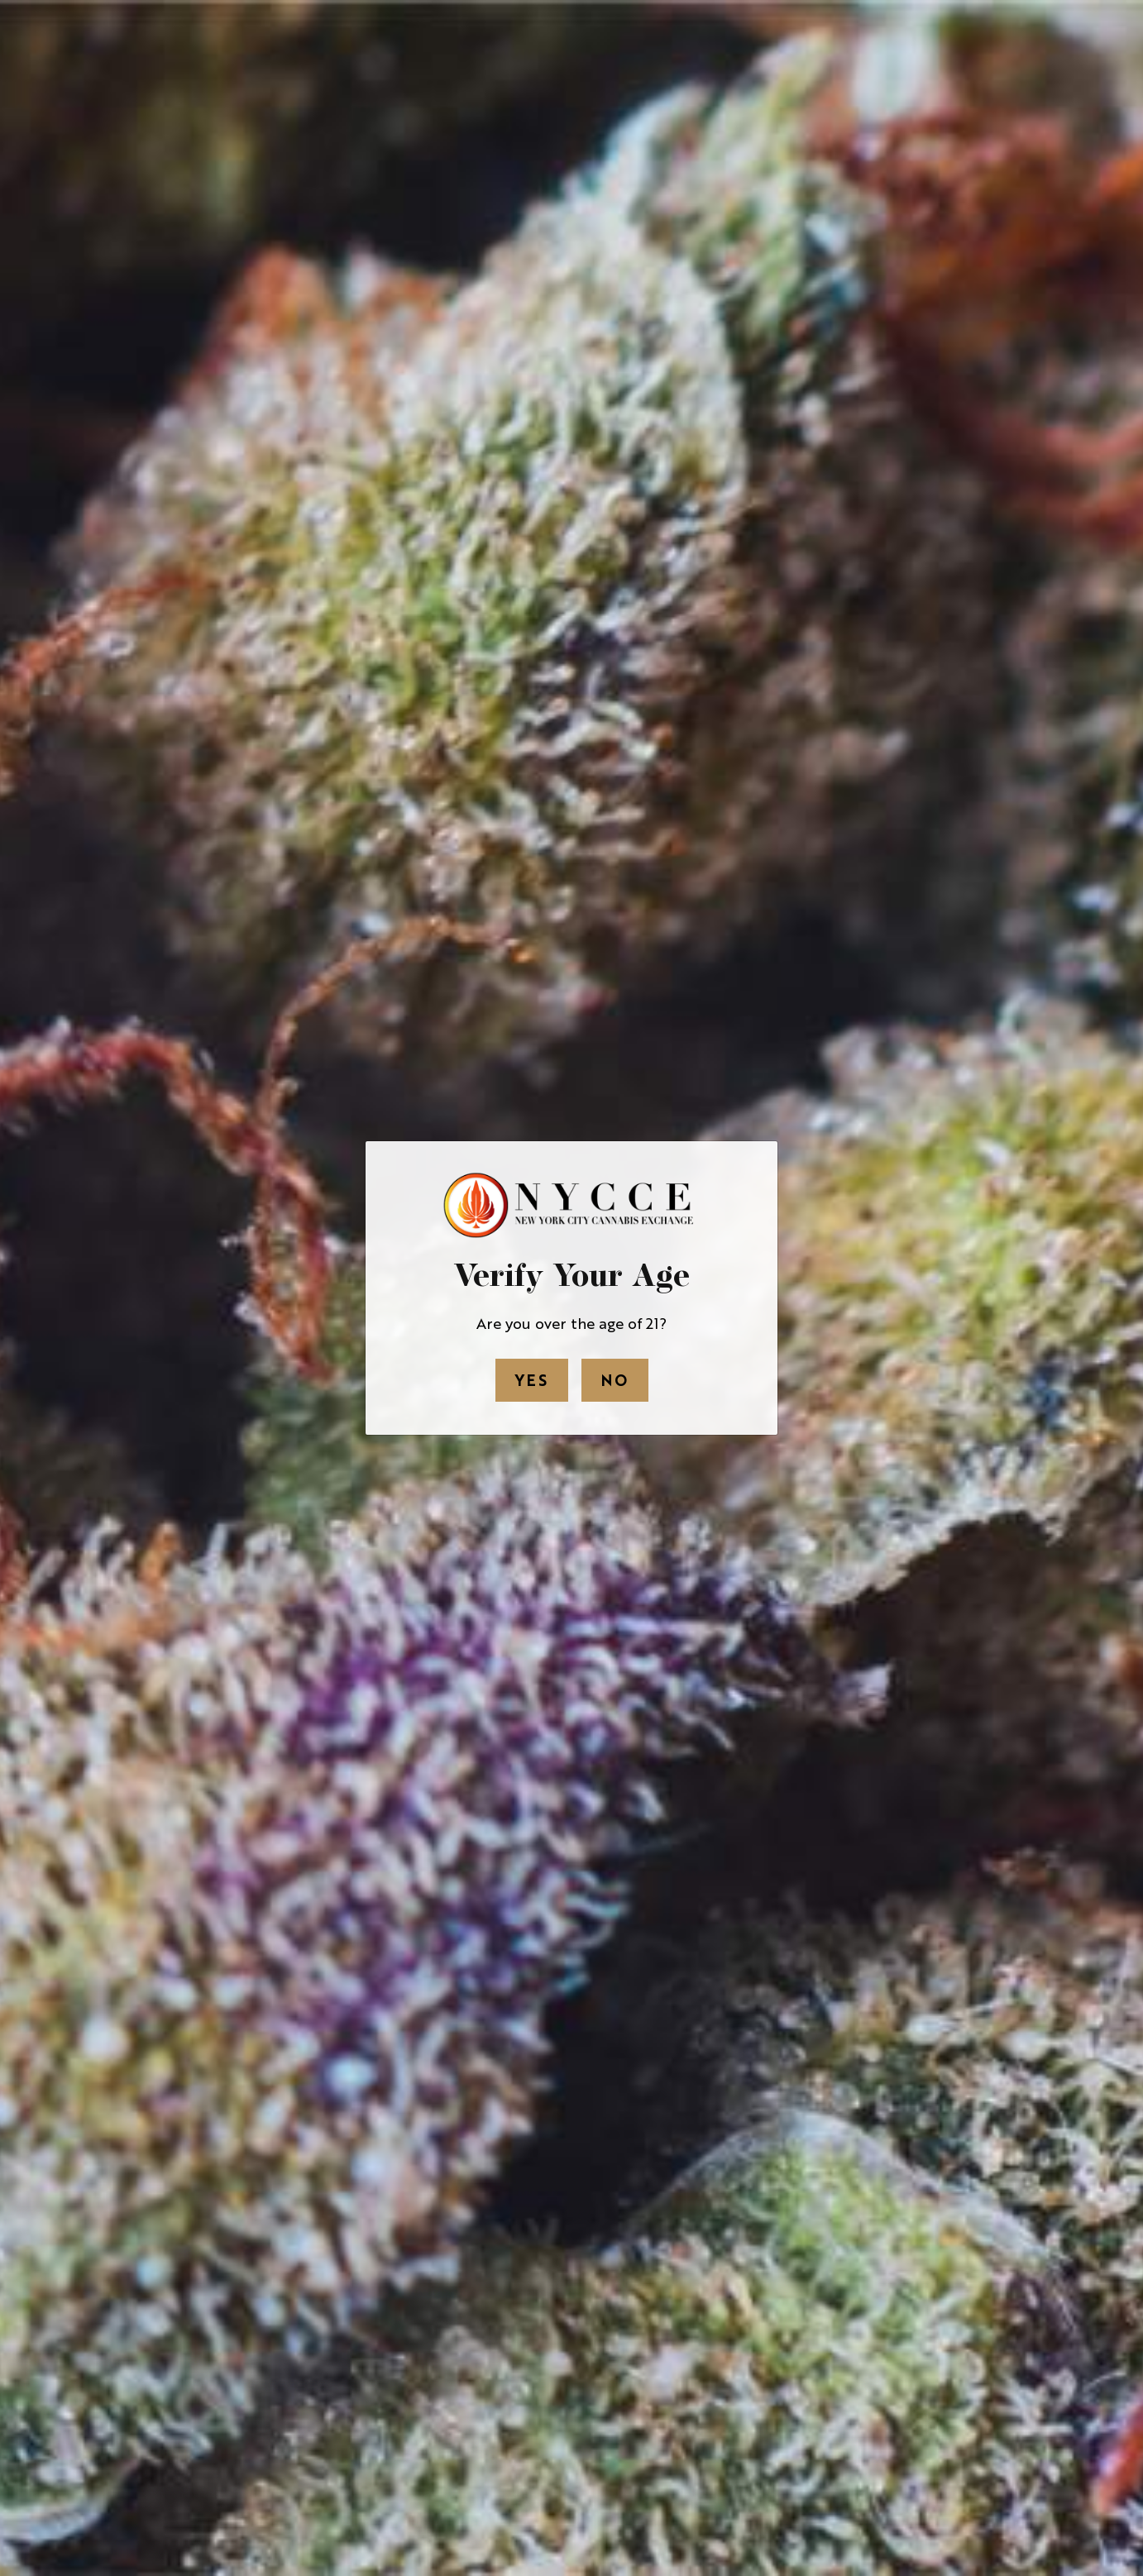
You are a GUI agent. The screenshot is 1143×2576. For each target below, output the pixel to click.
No (615, 1379)
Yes (531, 1379)
